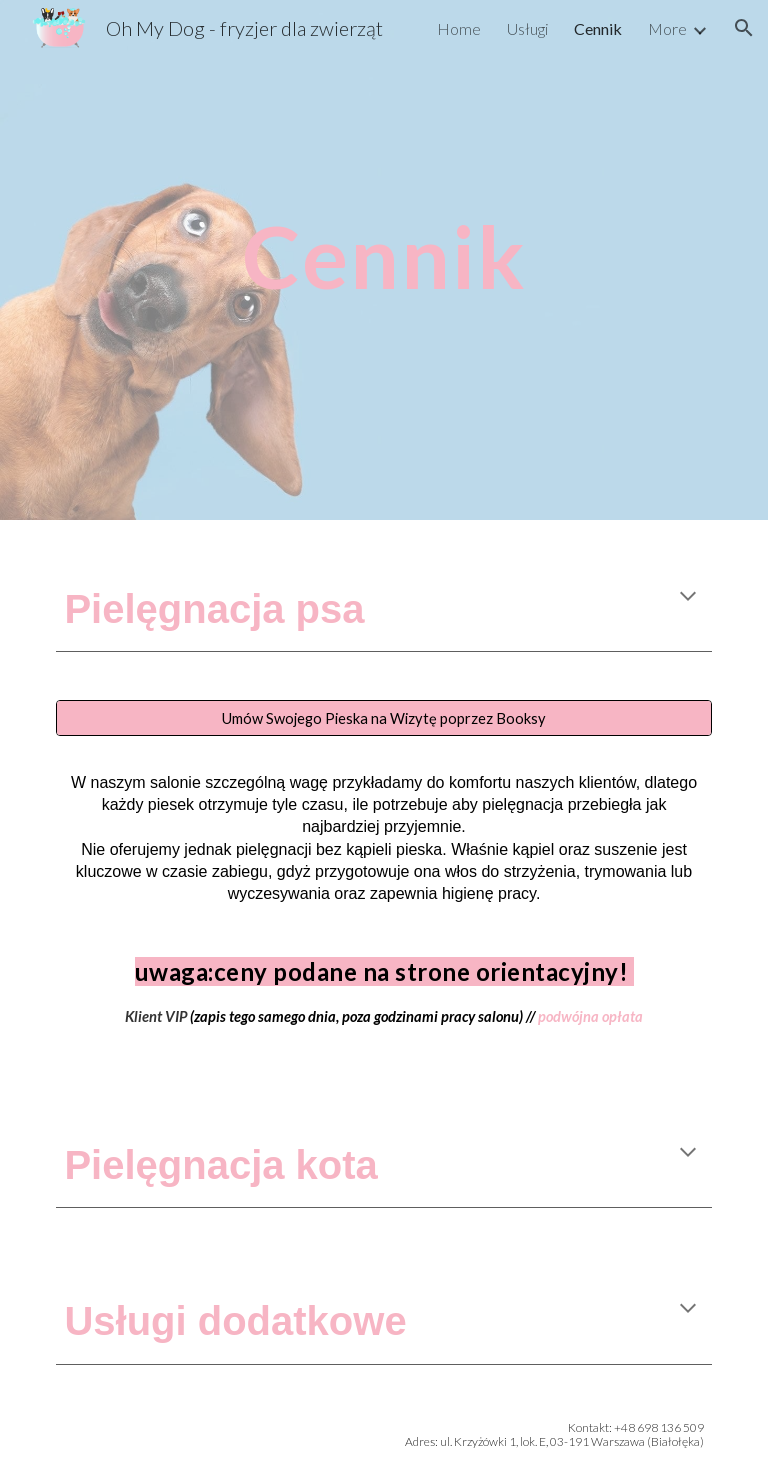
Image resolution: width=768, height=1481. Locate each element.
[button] (744, 28)
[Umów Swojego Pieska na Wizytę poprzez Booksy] (383, 718)
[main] (383, 227)
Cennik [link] (598, 28)
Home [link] (459, 28)
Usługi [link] (527, 28)
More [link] (667, 28)
